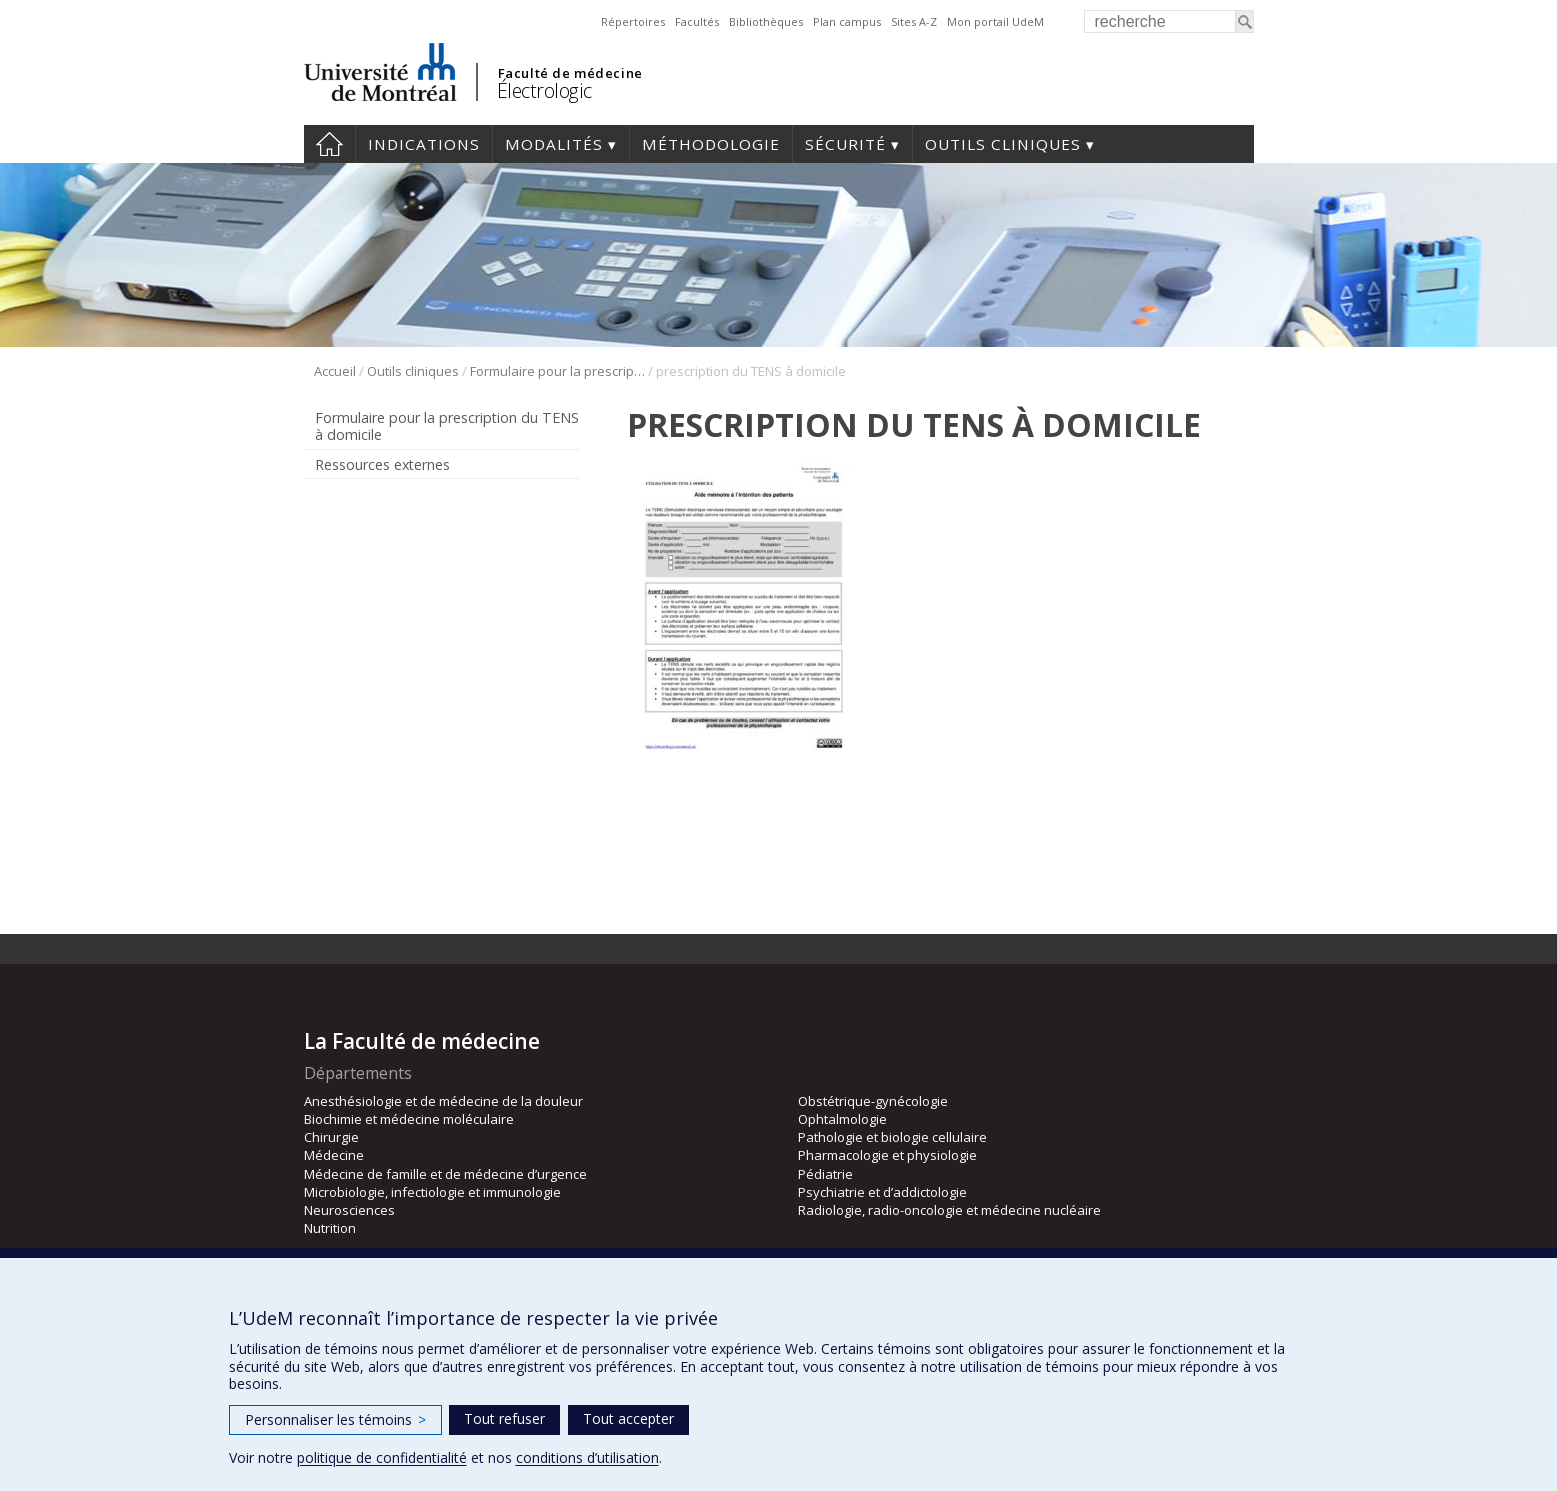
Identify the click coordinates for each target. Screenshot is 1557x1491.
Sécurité (845, 144)
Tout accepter (628, 1418)
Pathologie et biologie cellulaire (892, 1137)
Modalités (554, 144)
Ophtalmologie (842, 1119)
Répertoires (633, 21)
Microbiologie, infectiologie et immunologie (432, 1192)
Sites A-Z (914, 21)
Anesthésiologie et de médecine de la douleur (443, 1101)
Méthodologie (711, 144)
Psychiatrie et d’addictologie (882, 1192)
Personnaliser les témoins (335, 1419)
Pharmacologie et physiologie (887, 1155)
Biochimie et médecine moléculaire (409, 1119)
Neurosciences (349, 1210)
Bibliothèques (766, 21)
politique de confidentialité (382, 1457)
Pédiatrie (825, 1174)
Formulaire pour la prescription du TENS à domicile (557, 371)
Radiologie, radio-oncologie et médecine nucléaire (949, 1210)
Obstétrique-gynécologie (873, 1101)
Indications (424, 144)
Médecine (334, 1155)
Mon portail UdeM (995, 21)
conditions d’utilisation (587, 1457)
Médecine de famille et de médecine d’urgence (445, 1174)
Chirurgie (331, 1137)
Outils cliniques (1003, 144)
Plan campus (847, 21)
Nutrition (330, 1228)
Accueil (329, 144)
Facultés (697, 21)
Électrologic (544, 90)
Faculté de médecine (570, 73)
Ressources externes (382, 464)
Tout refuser (504, 1418)
